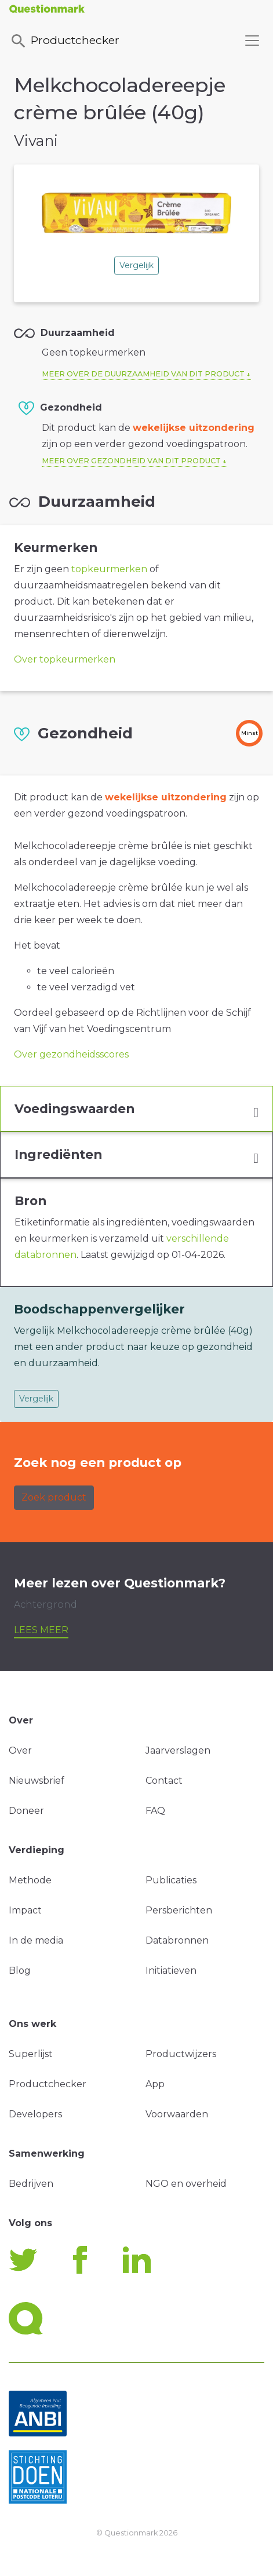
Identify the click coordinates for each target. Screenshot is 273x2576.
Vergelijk (136, 265)
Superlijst (31, 2053)
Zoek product (53, 1497)
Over (20, 1750)
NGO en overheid (186, 2183)
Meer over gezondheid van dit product (131, 460)
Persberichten (178, 1910)
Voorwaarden (176, 2114)
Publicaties (170, 1880)
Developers (35, 2114)
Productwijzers (180, 2053)
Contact (164, 1780)
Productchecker (64, 41)
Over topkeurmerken (64, 659)
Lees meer (41, 1629)
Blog (20, 1970)
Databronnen (177, 1940)
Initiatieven (170, 1970)
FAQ (155, 1810)
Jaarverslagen (177, 1750)
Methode (30, 1880)
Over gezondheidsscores (71, 1054)
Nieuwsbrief (36, 1780)
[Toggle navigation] (252, 41)
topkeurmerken (109, 569)
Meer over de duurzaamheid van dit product (143, 373)
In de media (36, 1940)
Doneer (26, 1810)
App (155, 2084)
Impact (25, 1910)
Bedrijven (31, 2183)
